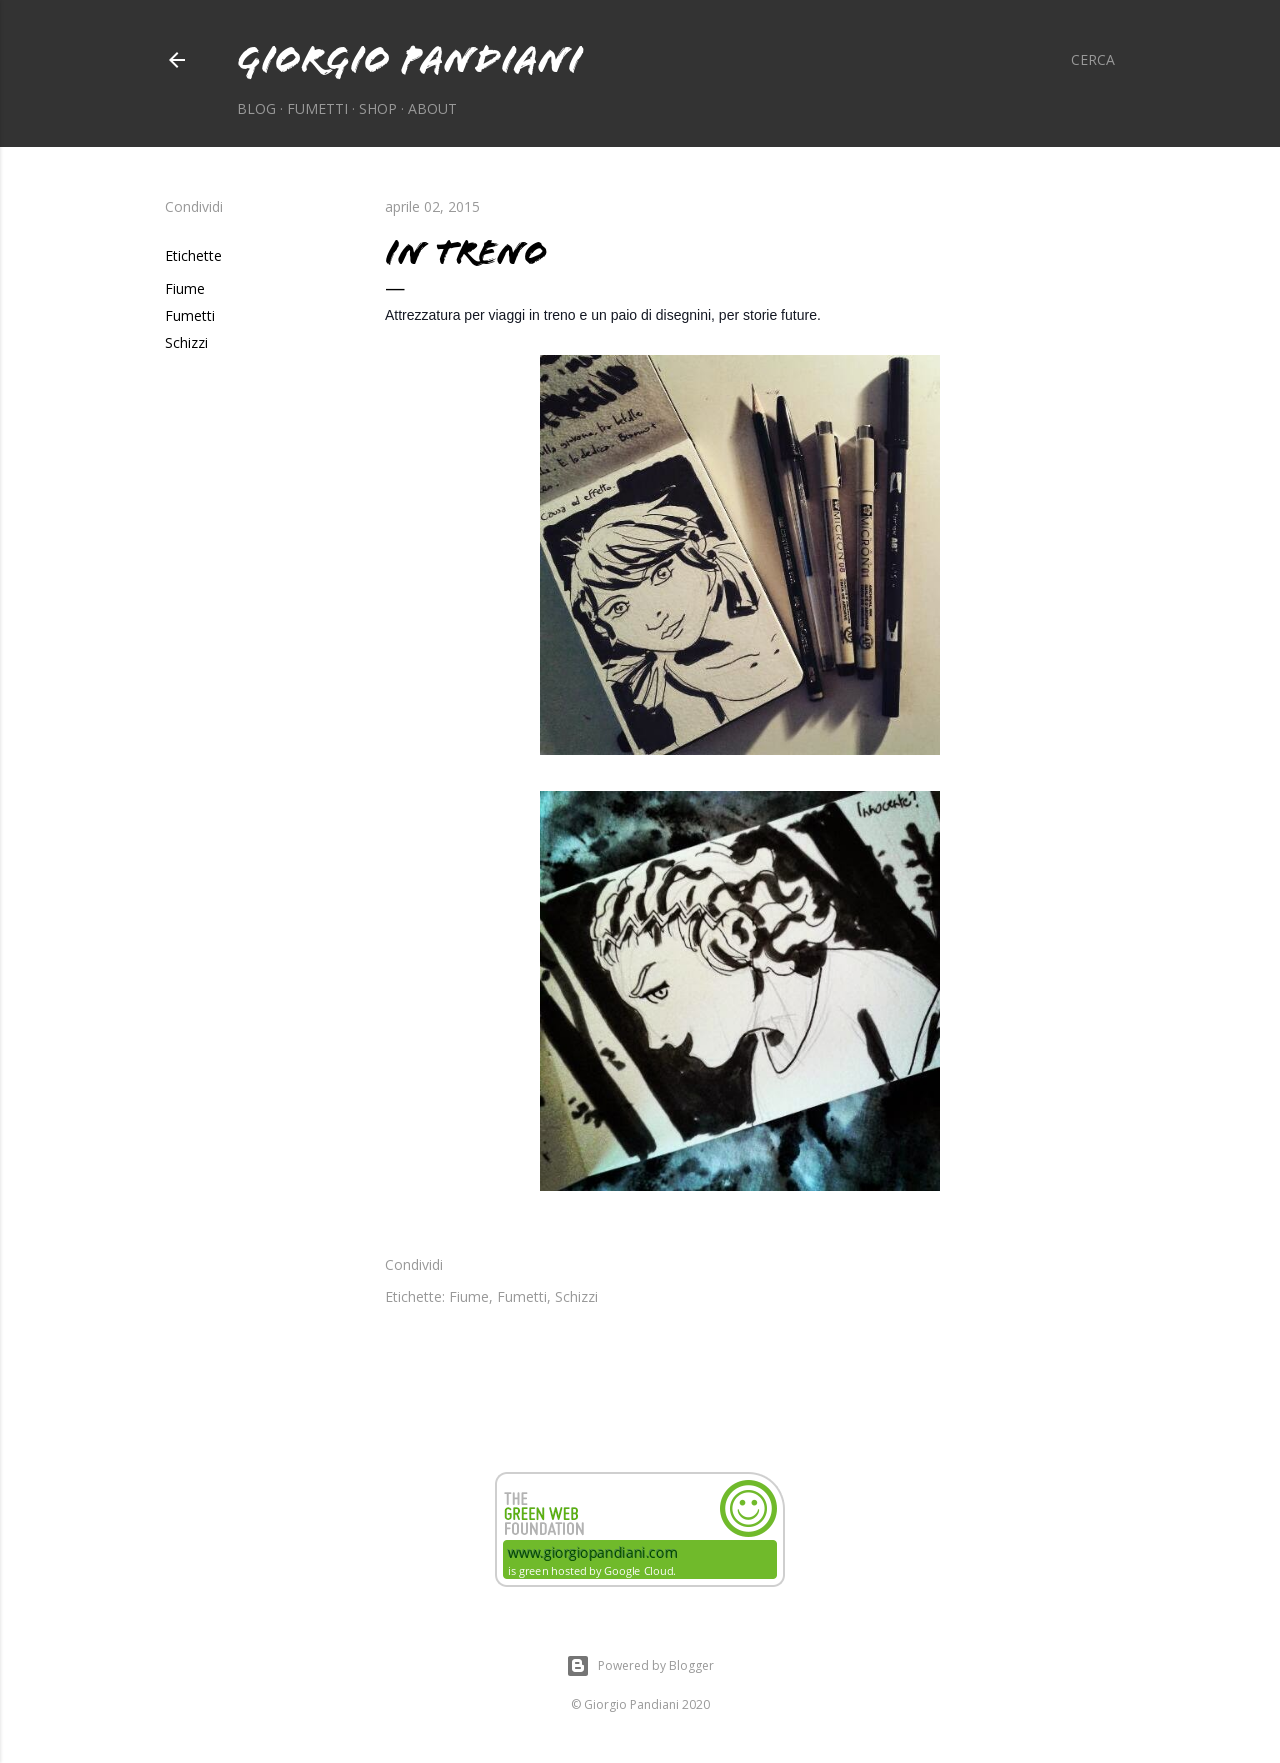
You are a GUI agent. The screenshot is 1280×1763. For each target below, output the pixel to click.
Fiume (185, 288)
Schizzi (186, 342)
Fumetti (317, 108)
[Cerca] (1093, 60)
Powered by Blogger (640, 1666)
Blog (256, 108)
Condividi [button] (194, 206)
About (432, 108)
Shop (378, 108)
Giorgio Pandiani (409, 59)
